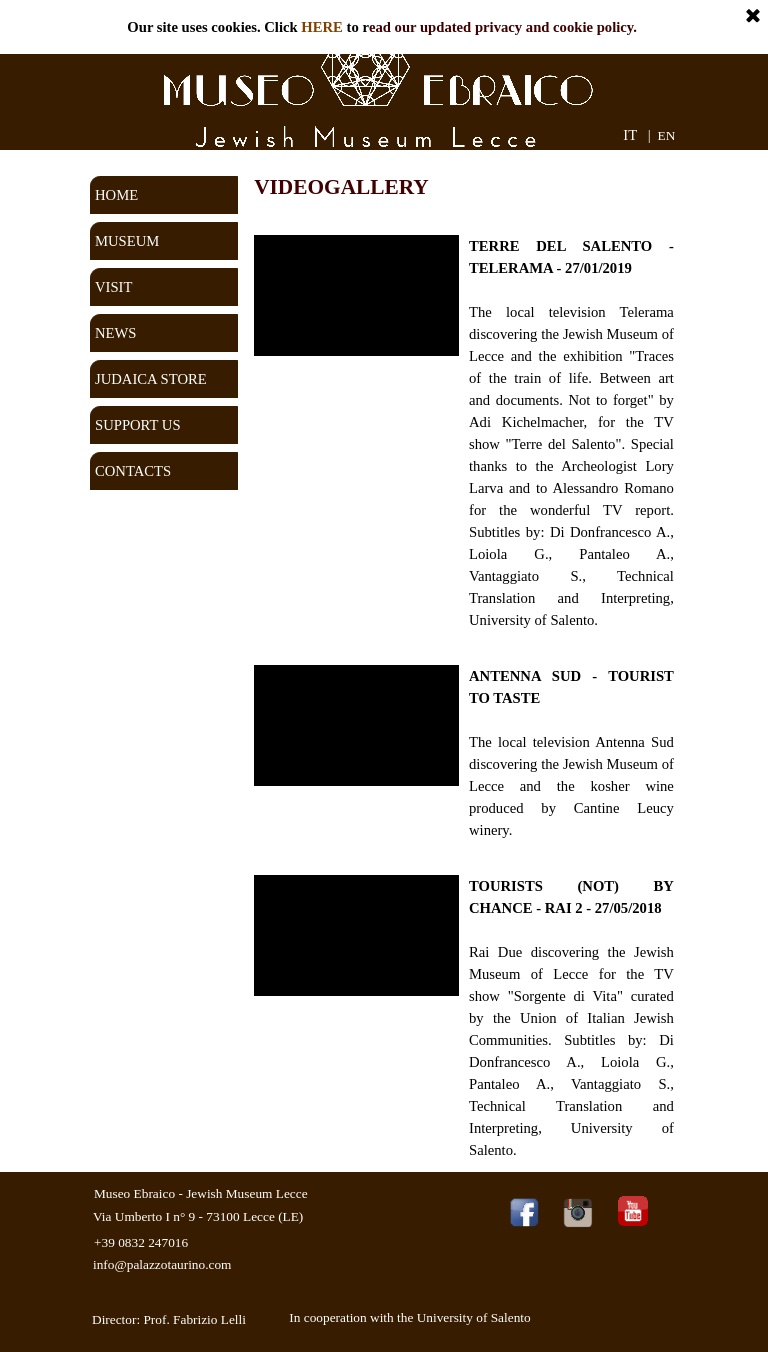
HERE (322, 27)
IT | (637, 135)
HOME (116, 195)
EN (667, 135)
